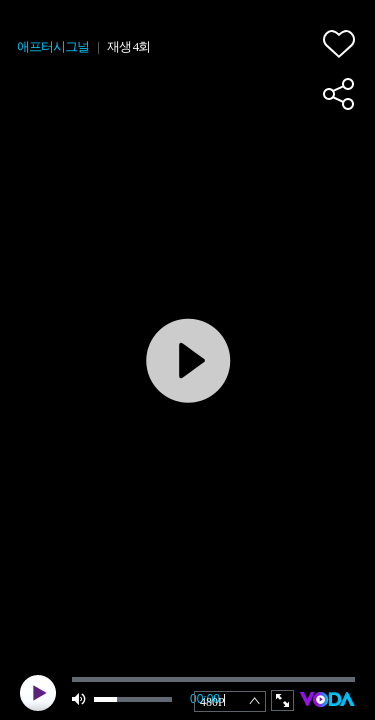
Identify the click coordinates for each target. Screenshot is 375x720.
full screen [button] (282, 700)
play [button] (38, 693)
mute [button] (80, 699)
